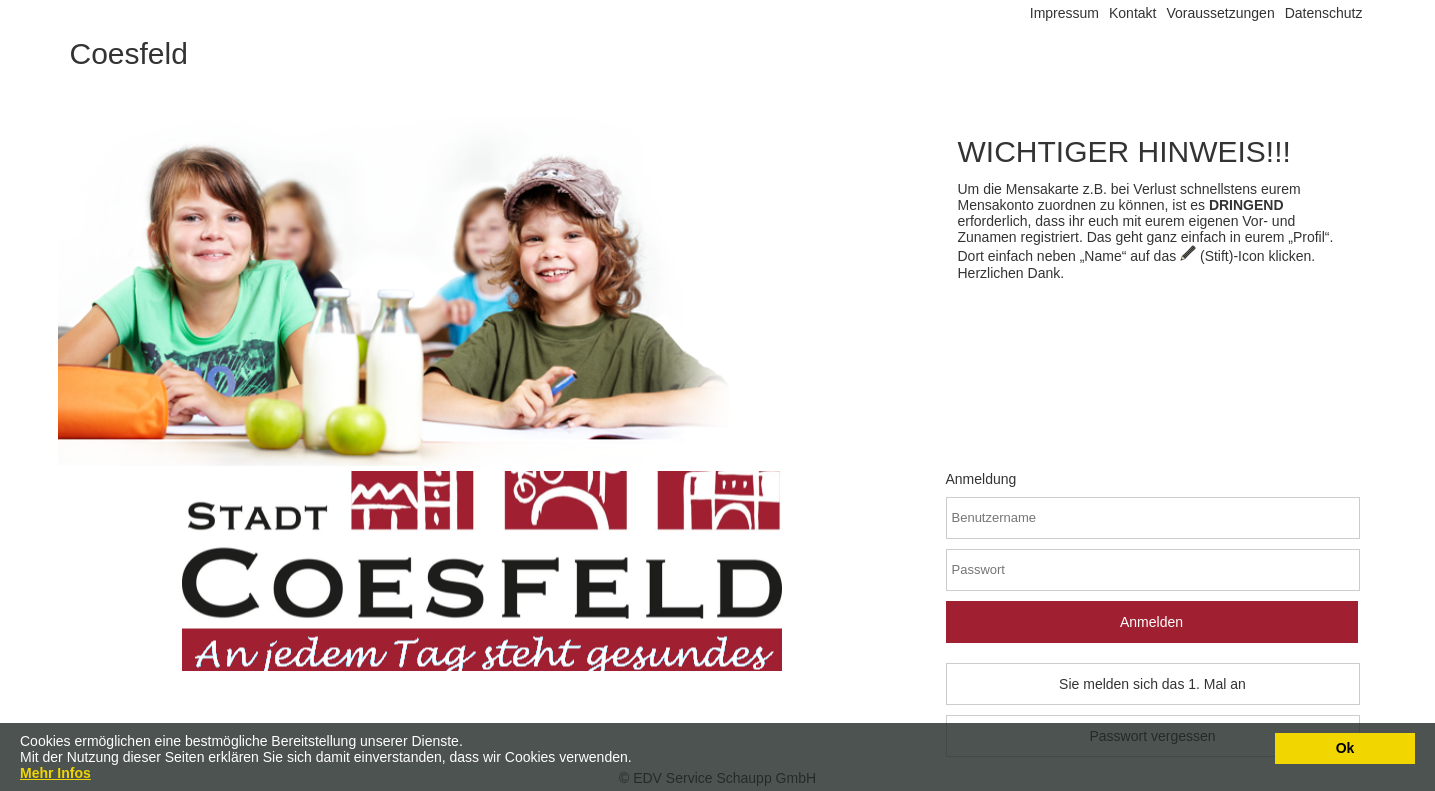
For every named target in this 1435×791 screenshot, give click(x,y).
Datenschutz (1324, 13)
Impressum (1064, 13)
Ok (1345, 748)
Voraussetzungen (1220, 13)
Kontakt (1132, 13)
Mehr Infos (55, 773)
